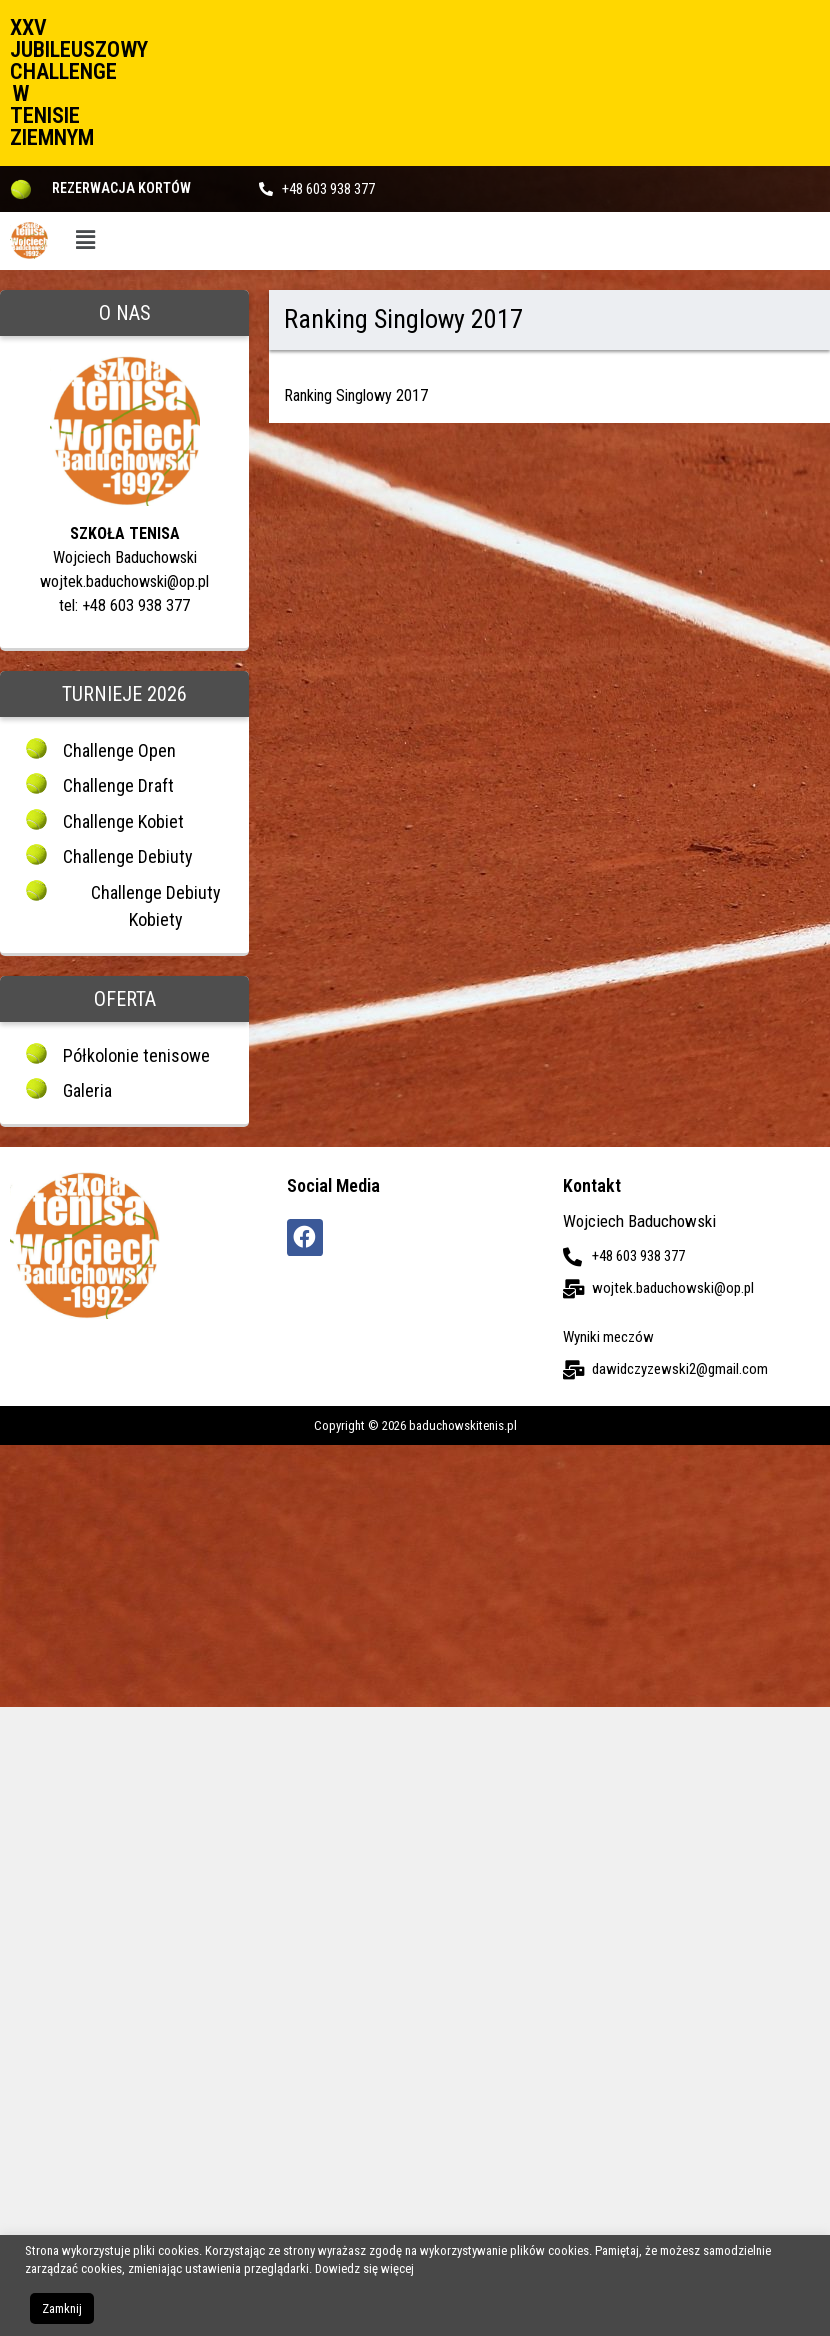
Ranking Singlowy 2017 (356, 395)
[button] (85, 241)
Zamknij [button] (62, 2308)
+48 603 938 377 (328, 189)
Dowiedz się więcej (364, 2268)
